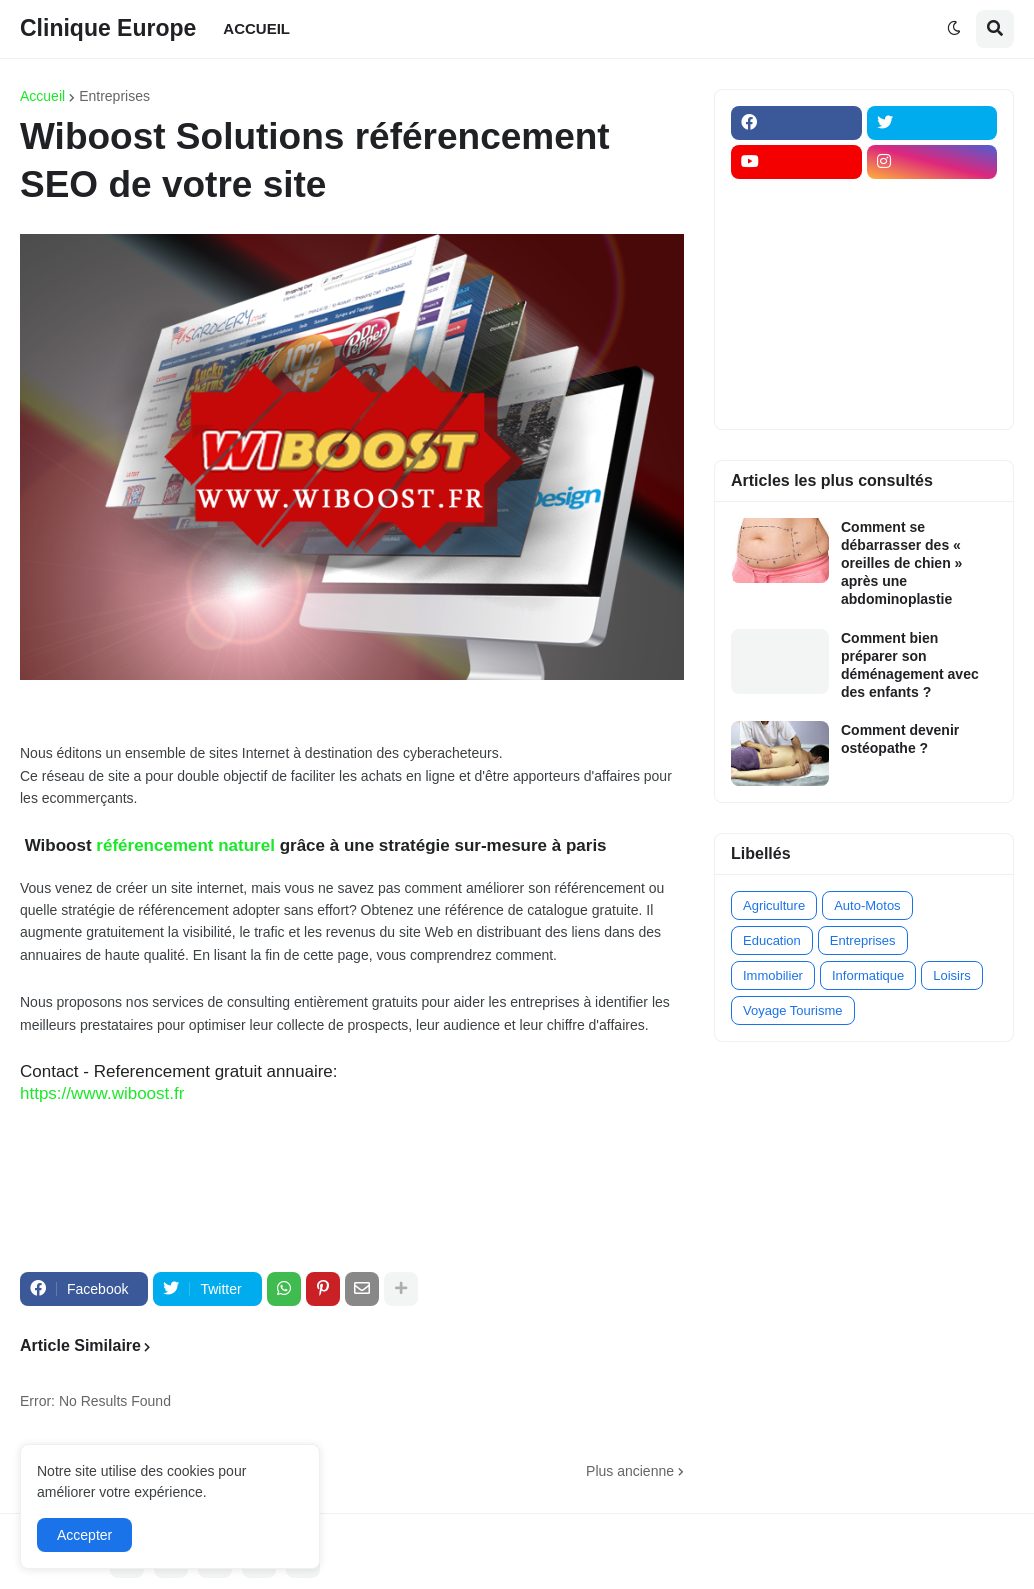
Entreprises (114, 96)
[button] (954, 29)
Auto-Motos (867, 905)
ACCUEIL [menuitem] (256, 28)
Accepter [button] (84, 1535)
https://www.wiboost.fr (102, 1093)
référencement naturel (185, 845)
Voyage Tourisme (793, 1010)
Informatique (868, 975)
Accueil (42, 96)
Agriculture (774, 905)
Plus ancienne (630, 1471)
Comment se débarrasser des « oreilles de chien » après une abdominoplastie (901, 563)
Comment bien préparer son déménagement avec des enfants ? (910, 665)
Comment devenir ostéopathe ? (900, 739)
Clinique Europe (108, 28)
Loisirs (952, 975)
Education (772, 940)
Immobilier (773, 975)
